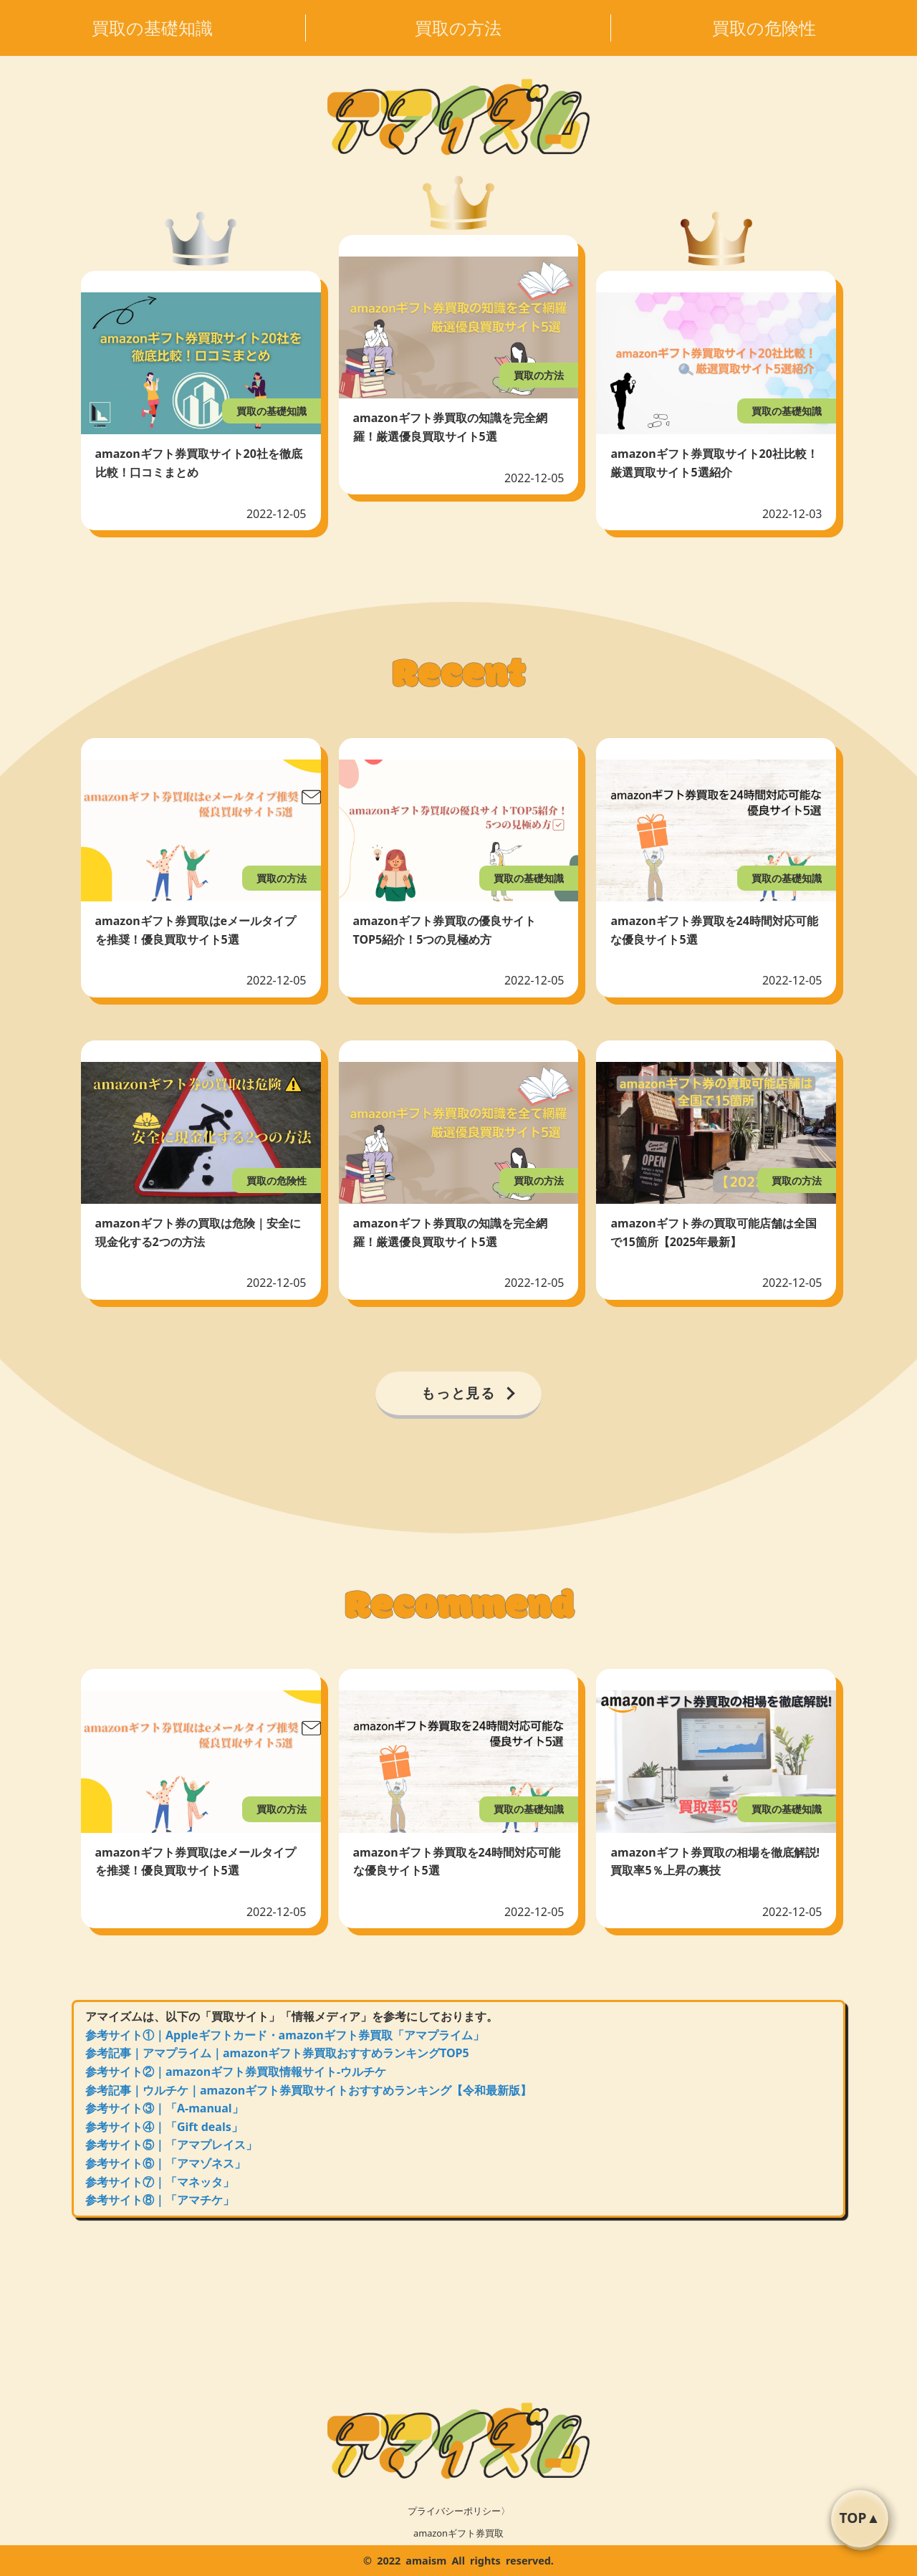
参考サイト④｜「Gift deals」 (164, 2127)
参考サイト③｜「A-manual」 (164, 2108)
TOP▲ (860, 2517)
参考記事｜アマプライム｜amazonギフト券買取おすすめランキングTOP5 (277, 2053)
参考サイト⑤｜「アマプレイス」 (171, 2145)
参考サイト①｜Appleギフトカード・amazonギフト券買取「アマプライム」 (284, 2035)
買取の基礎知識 (152, 27)
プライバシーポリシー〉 (459, 2510)
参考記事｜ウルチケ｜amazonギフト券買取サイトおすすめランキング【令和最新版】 (308, 2090)
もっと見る (458, 1392)
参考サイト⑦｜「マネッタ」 (159, 2182)
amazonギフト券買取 (458, 2533)
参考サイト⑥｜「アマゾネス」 (165, 2163)
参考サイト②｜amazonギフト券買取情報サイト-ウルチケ (235, 2071)
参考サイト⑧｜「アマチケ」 (159, 2200)
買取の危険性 (764, 27)
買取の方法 (458, 27)
